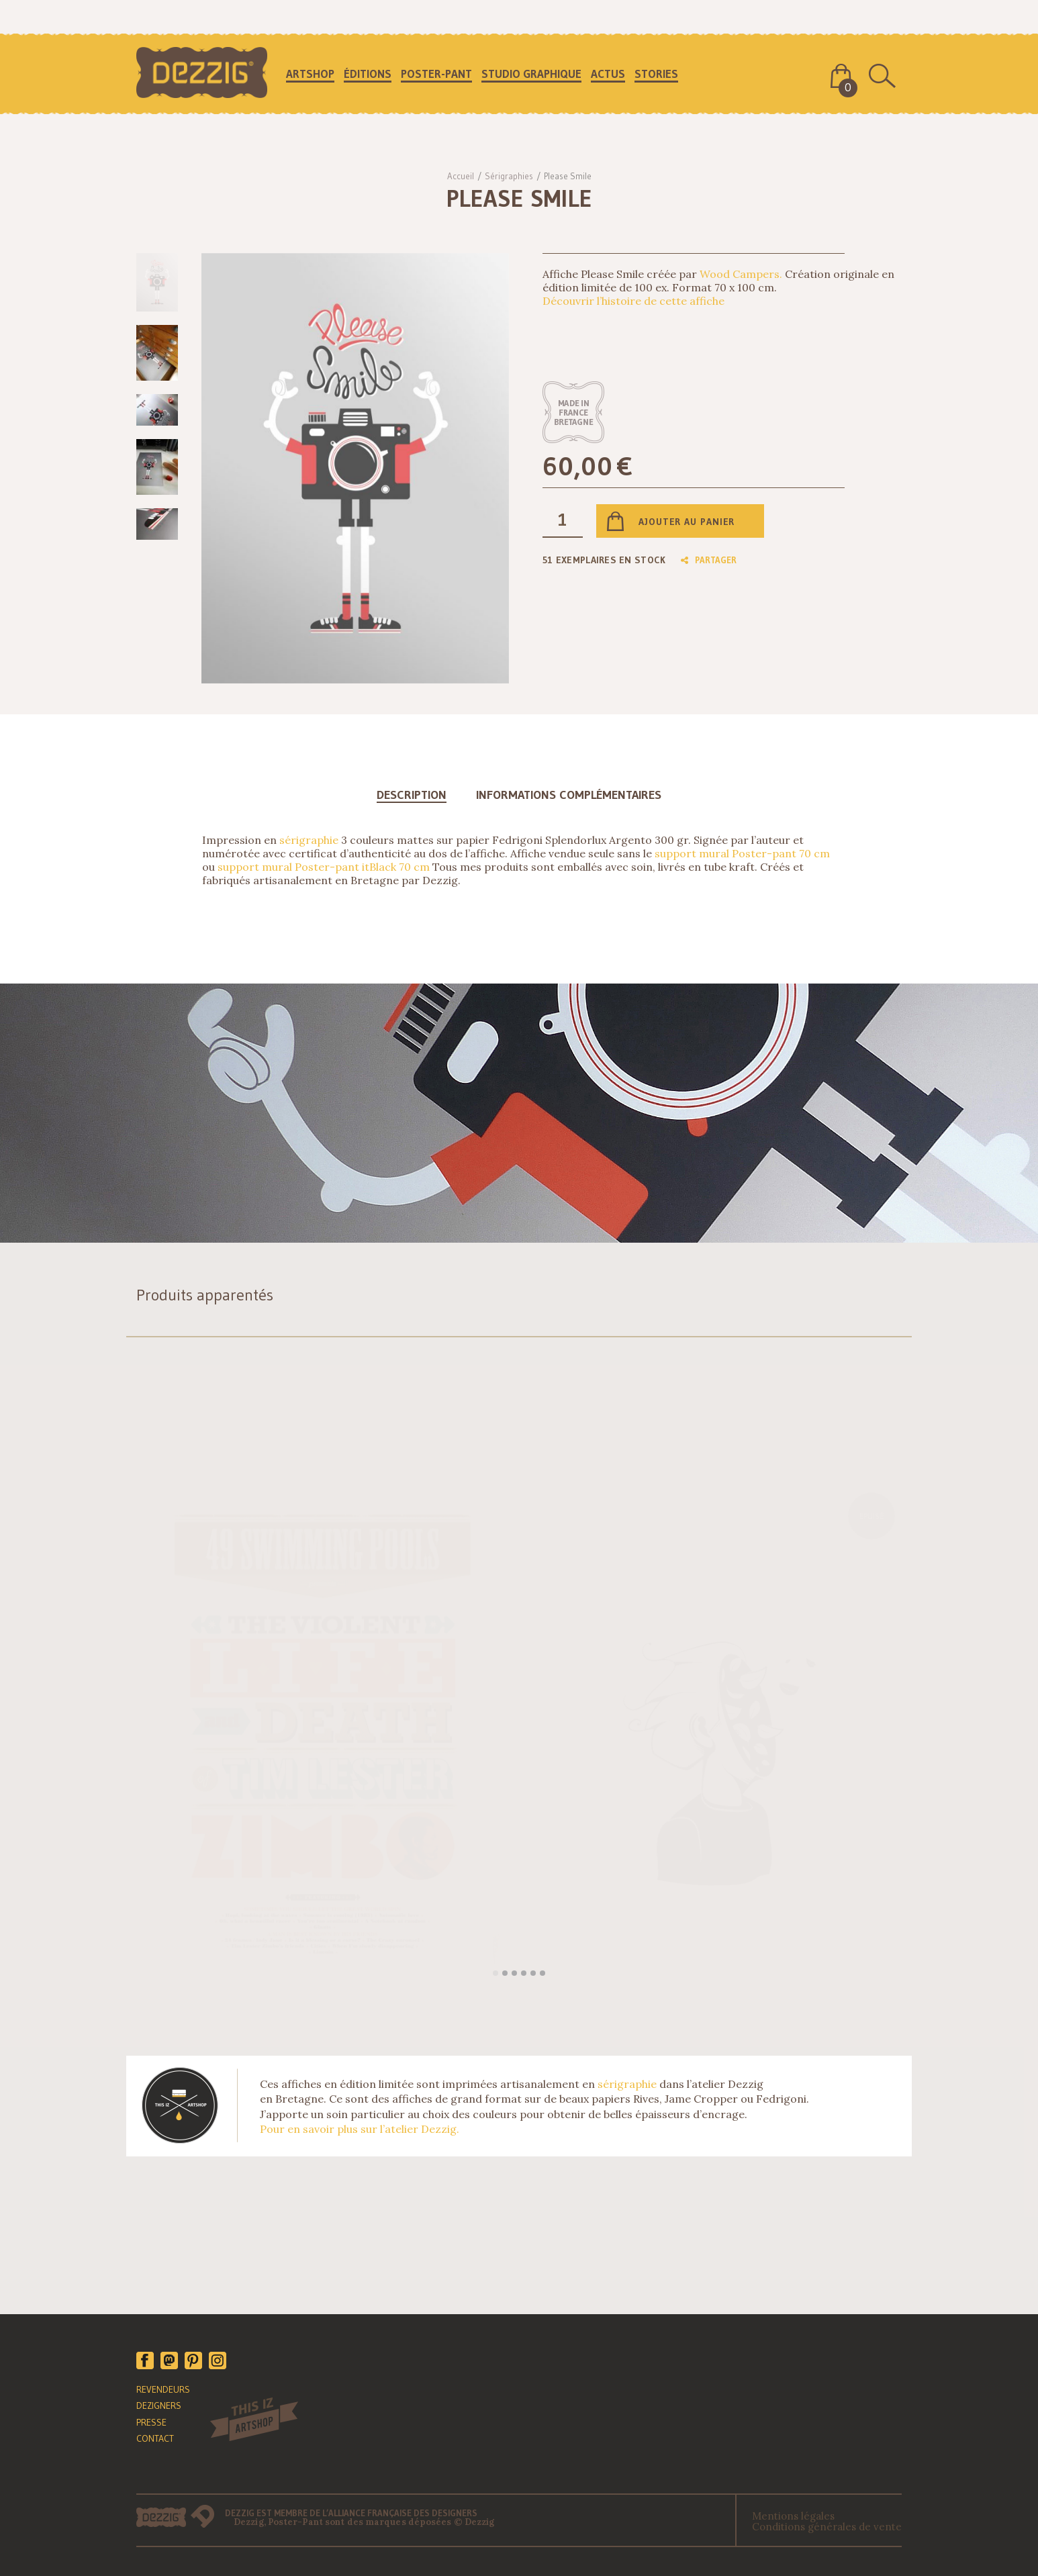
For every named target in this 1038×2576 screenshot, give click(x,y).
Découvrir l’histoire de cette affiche (633, 300)
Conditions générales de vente (827, 2526)
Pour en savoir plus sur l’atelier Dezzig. (359, 2129)
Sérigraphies (509, 176)
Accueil (460, 176)
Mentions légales (793, 2516)
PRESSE (151, 2422)
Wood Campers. (741, 274)
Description (411, 795)
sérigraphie (308, 840)
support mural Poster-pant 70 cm (742, 853)
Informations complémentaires (568, 795)
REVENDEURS (163, 2389)
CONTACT (155, 2438)
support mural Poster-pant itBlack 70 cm (324, 866)
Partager (709, 560)
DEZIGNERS (158, 2405)
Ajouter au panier (687, 522)
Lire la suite (572, 1954)
